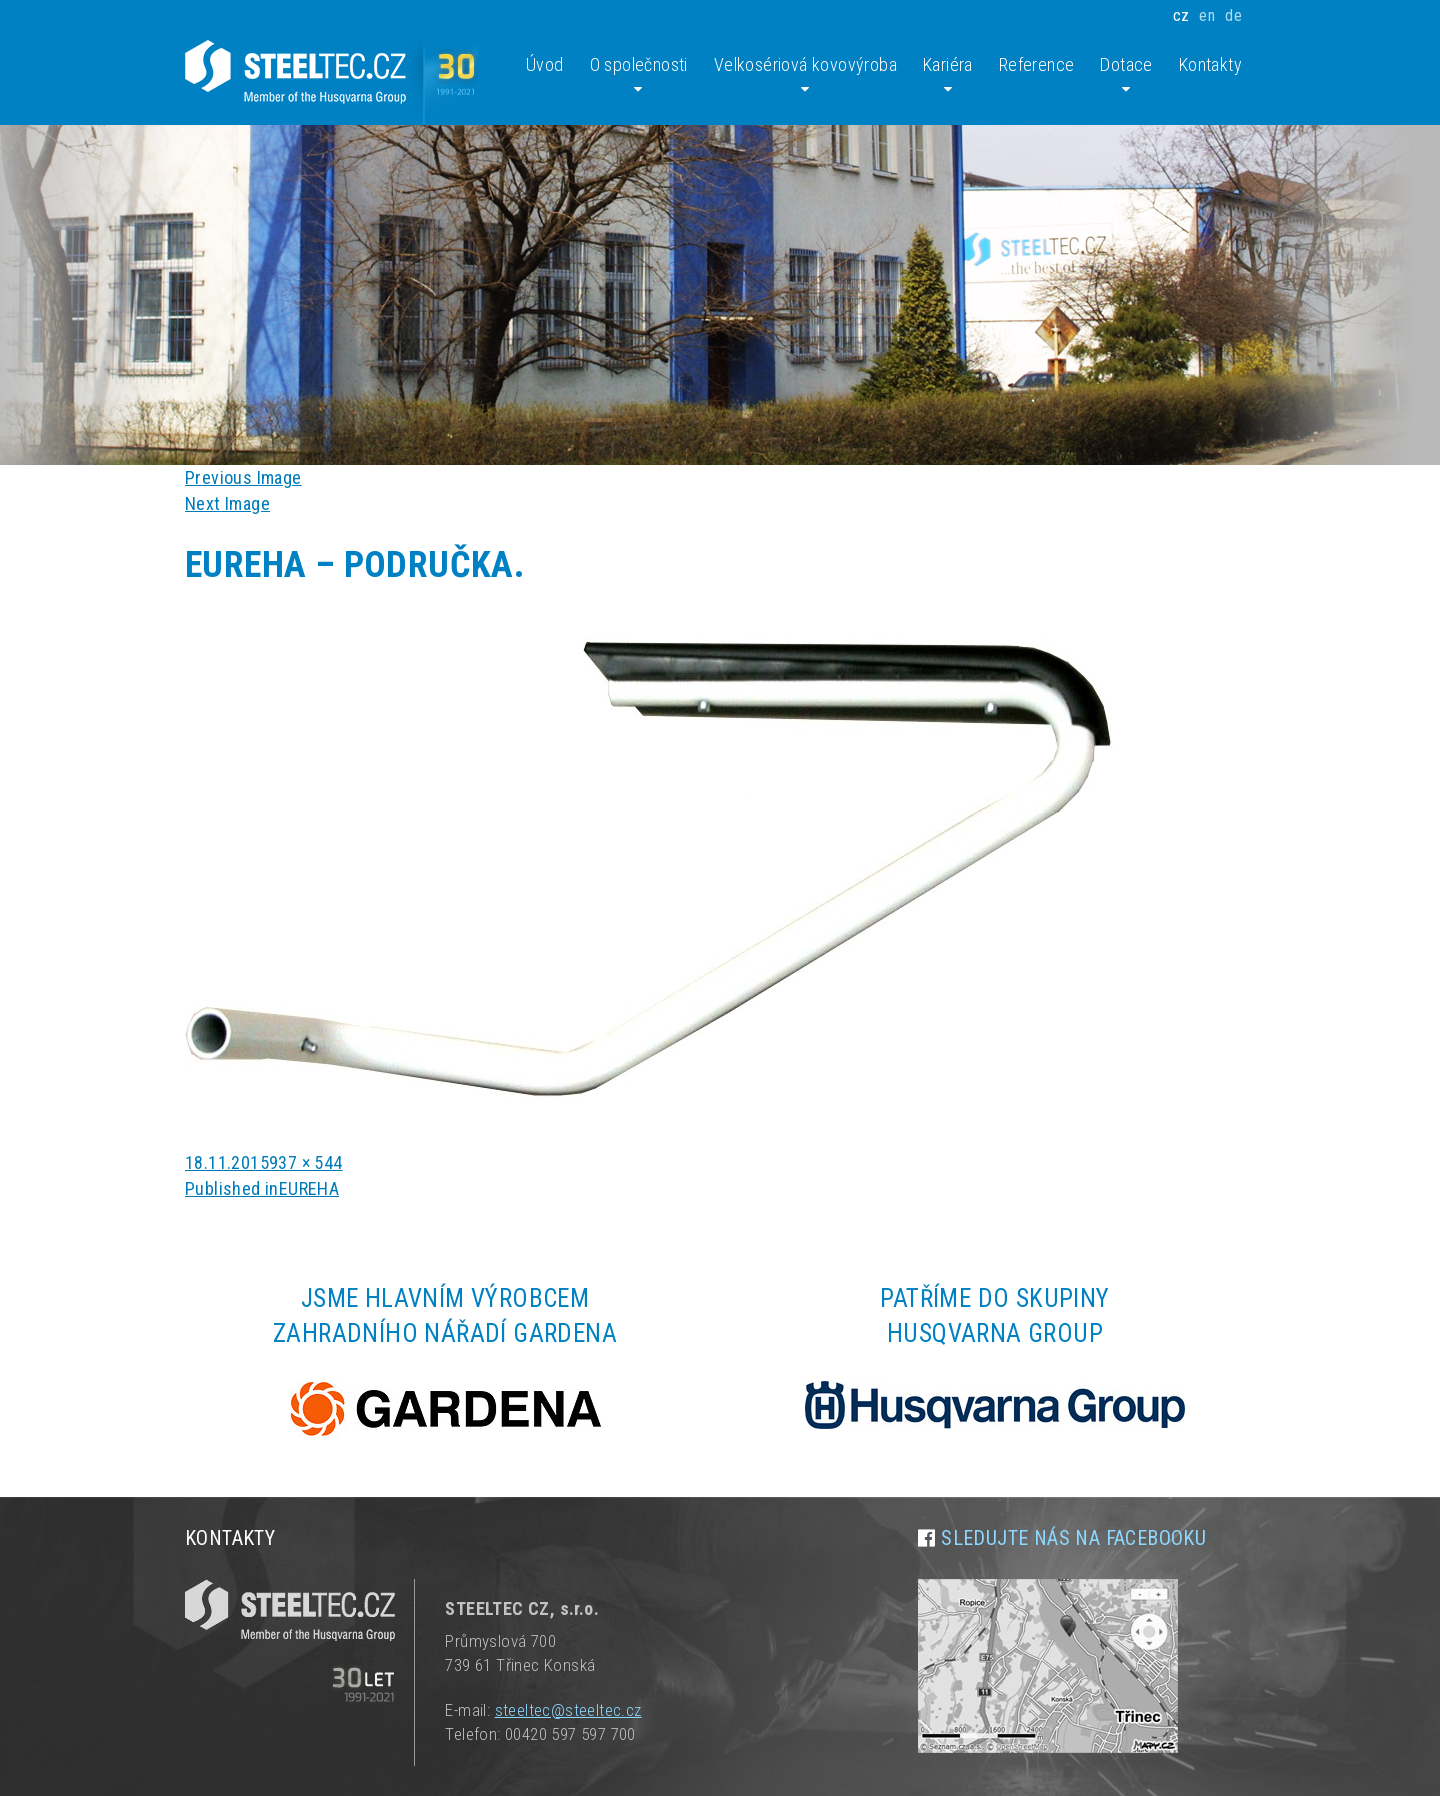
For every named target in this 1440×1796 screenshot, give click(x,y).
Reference (1037, 64)
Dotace (1126, 76)
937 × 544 (306, 1162)
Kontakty (1210, 64)
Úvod (545, 64)
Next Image (227, 503)
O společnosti (639, 76)
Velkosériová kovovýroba (805, 76)
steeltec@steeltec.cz (568, 1710)
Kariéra (948, 76)
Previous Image (243, 477)
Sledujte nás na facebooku (1073, 1538)
